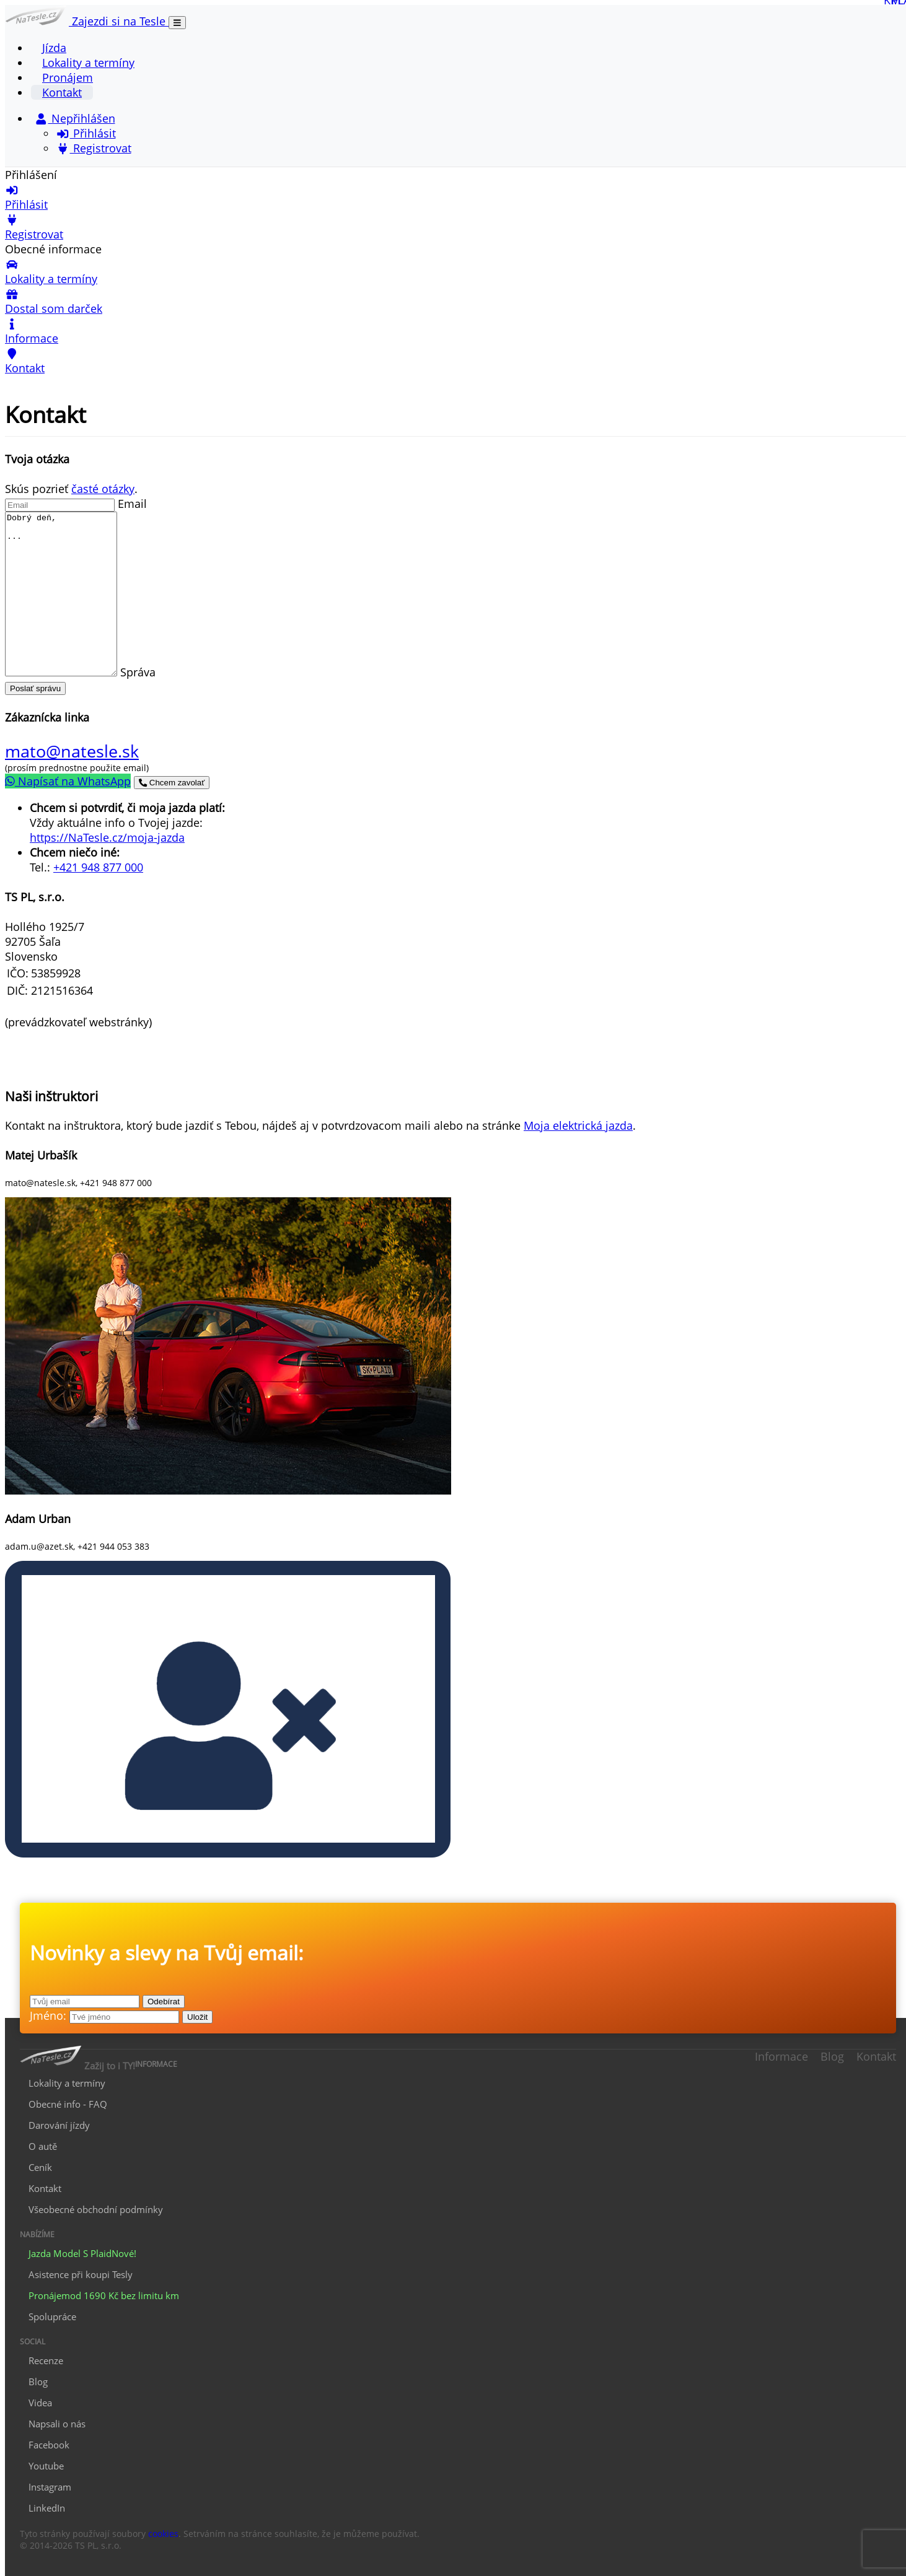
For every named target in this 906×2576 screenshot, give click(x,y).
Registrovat (93, 148)
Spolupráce (52, 2316)
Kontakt (62, 92)
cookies (163, 2533)
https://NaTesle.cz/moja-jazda (107, 837)
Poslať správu (35, 688)
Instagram (50, 2487)
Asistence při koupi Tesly (81, 2274)
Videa (40, 2402)
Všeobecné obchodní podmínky (96, 2209)
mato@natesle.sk (72, 751)
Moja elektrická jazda (578, 1125)
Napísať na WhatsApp (68, 781)
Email (132, 503)
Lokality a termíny (88, 62)
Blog (832, 2056)
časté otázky (102, 488)
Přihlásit (86, 133)
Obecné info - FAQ (68, 2104)
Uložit (197, 2017)
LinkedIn (47, 2508)
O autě (43, 2146)
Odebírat (163, 2001)
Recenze (46, 2360)
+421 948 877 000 (98, 867)
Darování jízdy (59, 2125)
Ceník (40, 2167)
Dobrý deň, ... (67, 594)
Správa (150, 672)
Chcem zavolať (172, 782)
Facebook (49, 2444)
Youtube (46, 2466)
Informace (781, 2056)
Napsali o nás (57, 2423)
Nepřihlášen (74, 118)
